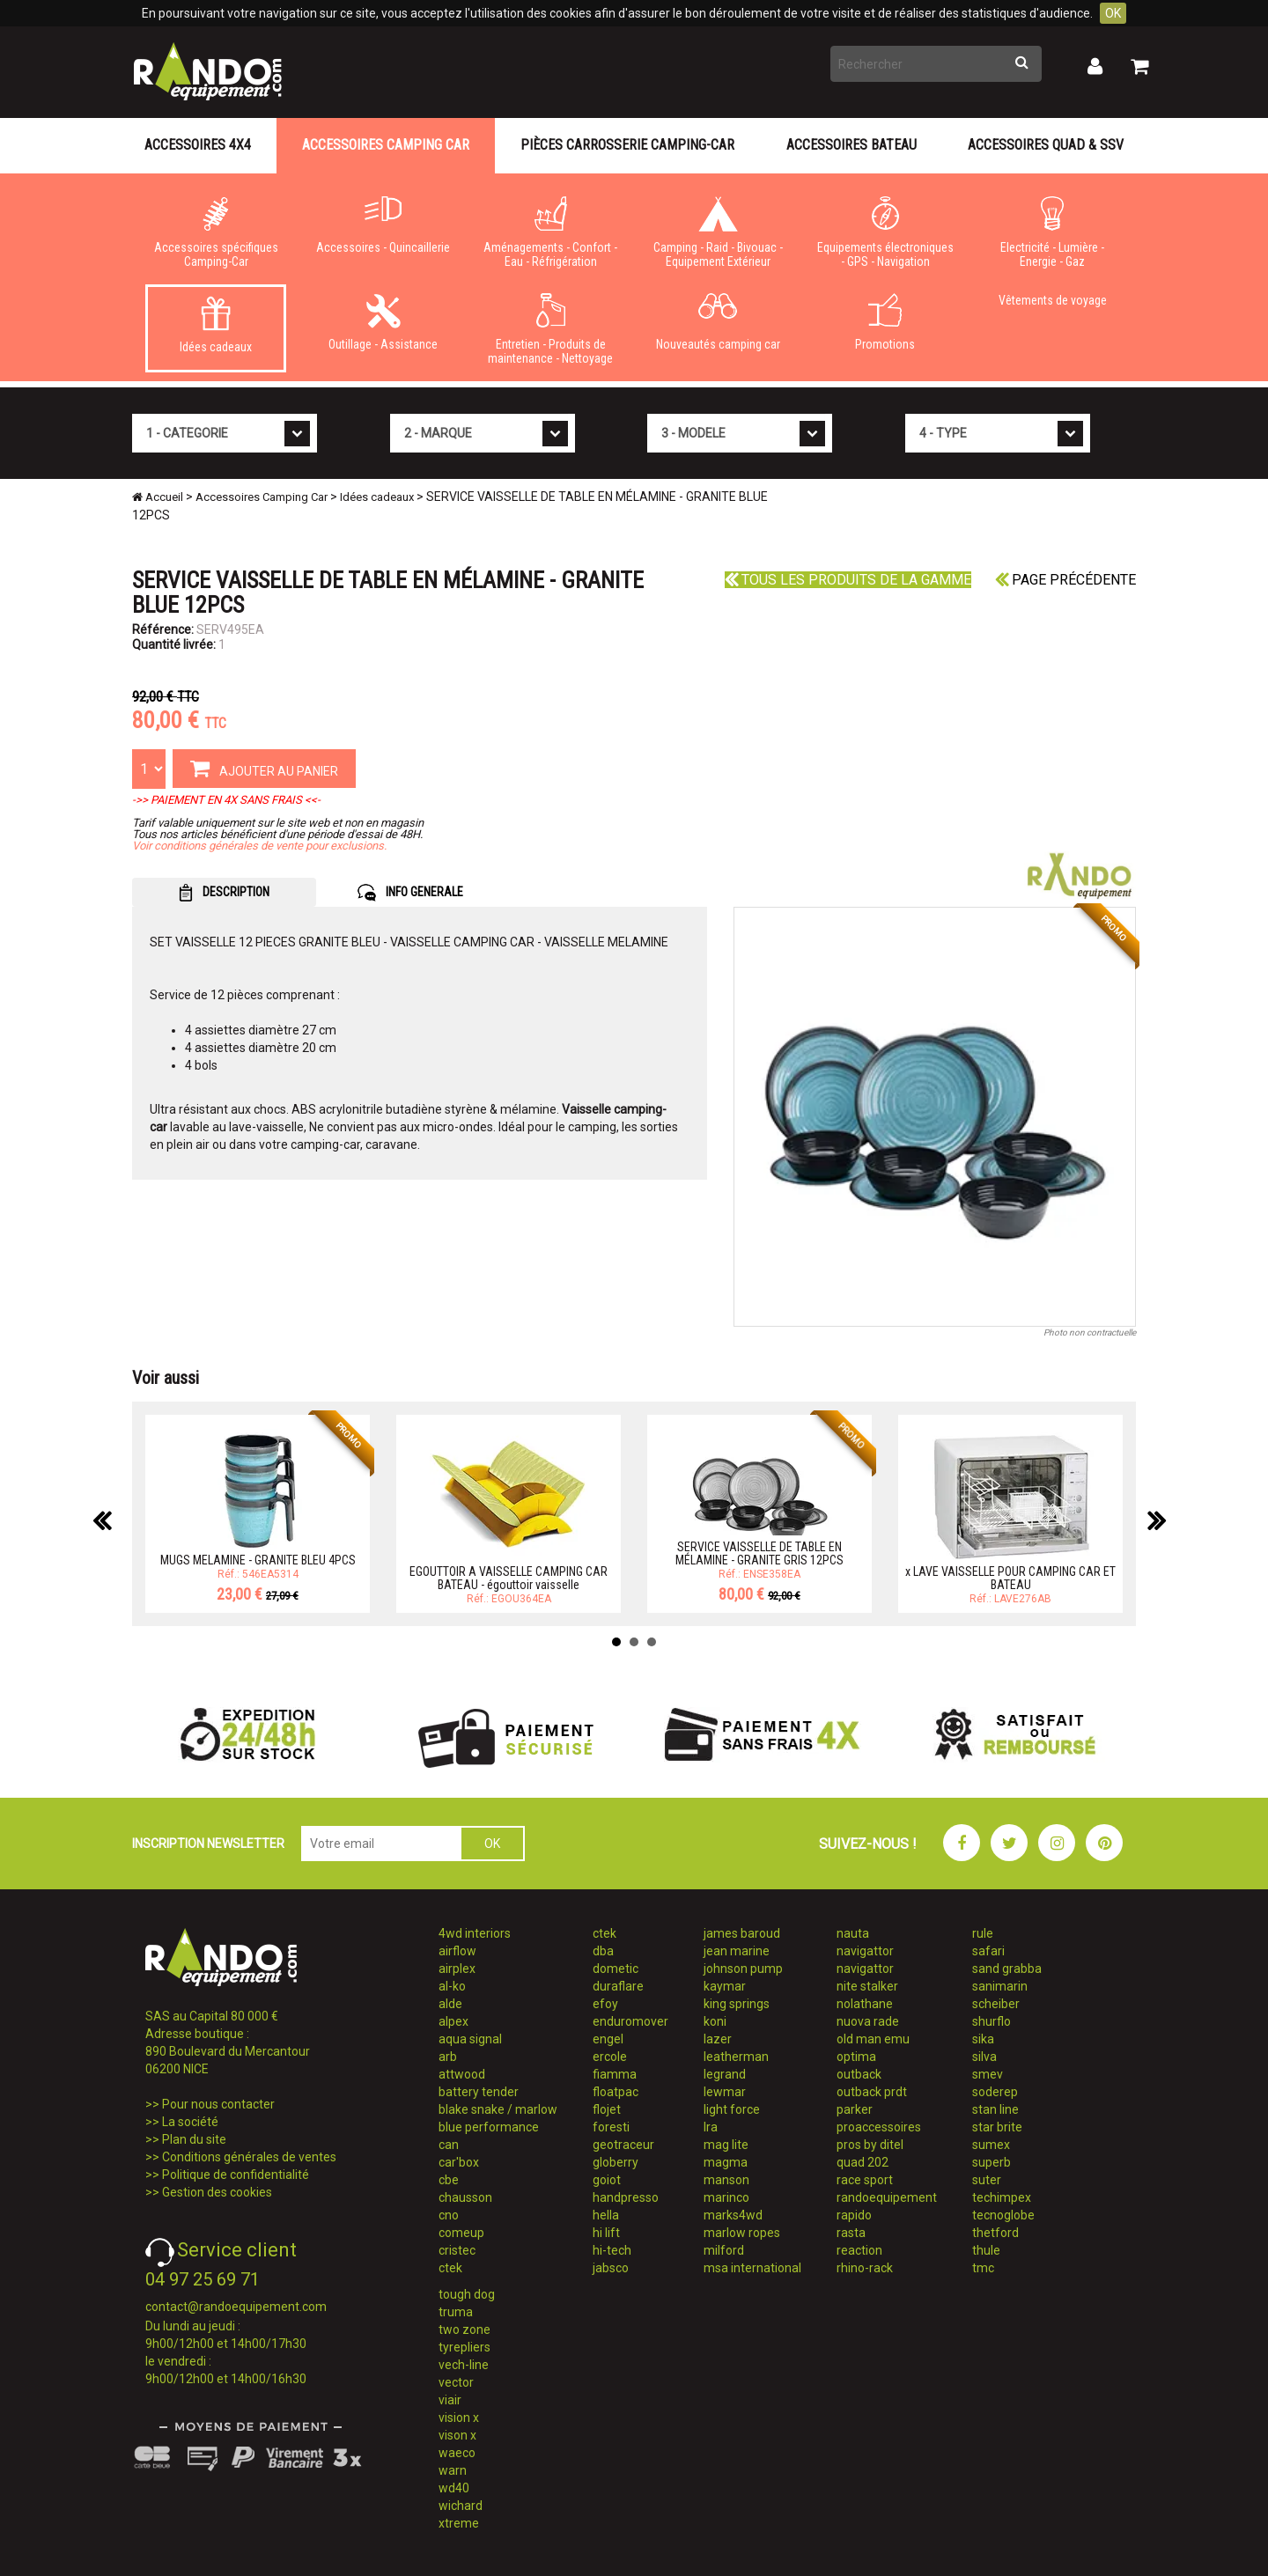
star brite (997, 2127)
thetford (995, 2233)
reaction (859, 2250)
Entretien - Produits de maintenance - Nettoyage (550, 329)
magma (726, 2162)
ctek (450, 2268)
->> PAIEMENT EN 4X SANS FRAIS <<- (226, 799)
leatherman (736, 2057)
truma (456, 2312)
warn (453, 2470)
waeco (457, 2453)
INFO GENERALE (410, 893)
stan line (995, 2109)
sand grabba (1007, 1968)
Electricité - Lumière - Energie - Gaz (1052, 232)
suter (986, 2180)
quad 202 (862, 2162)
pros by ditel (870, 2145)
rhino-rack (865, 2268)
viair (450, 2400)
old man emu (873, 2039)
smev (987, 2074)
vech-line (464, 2365)
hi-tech (612, 2250)
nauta (853, 1933)
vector (456, 2382)
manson (726, 2180)
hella (606, 2215)
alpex (453, 2021)
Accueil (157, 497)
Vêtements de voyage (1053, 300)
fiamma (615, 2074)
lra (711, 2127)
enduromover (630, 2021)
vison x (457, 2435)
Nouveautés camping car (717, 322)
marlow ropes (742, 2233)
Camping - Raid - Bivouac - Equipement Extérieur (717, 232)
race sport (865, 2180)
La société (190, 2122)
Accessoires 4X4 (197, 144)
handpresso (626, 2197)
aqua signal (470, 2039)
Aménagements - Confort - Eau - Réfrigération (550, 232)
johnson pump (743, 1968)
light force (732, 2109)
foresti (611, 2127)
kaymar (725, 1986)
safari (988, 1951)
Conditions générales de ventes (249, 2157)
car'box (459, 2162)
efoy (605, 2004)
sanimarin (1000, 1986)
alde (450, 2004)
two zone (464, 2329)
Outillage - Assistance (383, 322)
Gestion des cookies (217, 2192)
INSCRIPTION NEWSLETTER (208, 1843)
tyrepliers (464, 2347)
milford (724, 2250)
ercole (610, 2057)
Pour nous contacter (218, 2104)
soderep (995, 2092)
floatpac (615, 2092)
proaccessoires (879, 2127)
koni (715, 2021)
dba (603, 1951)
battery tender (479, 2092)
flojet (607, 2109)
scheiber (996, 2004)
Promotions (885, 322)
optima (856, 2057)
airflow (457, 1951)
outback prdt (872, 2092)
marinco (726, 2197)
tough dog (467, 2294)
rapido (854, 2215)
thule (986, 2250)
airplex (457, 1968)
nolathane (865, 2004)
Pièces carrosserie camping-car (627, 144)
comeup (461, 2233)
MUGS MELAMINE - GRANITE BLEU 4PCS (258, 1560)
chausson (465, 2197)
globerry (615, 2162)
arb (448, 2057)
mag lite (726, 2145)
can (449, 2145)
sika (983, 2039)
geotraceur (623, 2145)
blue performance (489, 2127)
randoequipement (887, 2197)
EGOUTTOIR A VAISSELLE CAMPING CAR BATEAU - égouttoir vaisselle (508, 1578)
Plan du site (194, 2139)
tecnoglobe (1003, 2215)
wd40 (454, 2488)
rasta (851, 2233)
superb (991, 2162)
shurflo (991, 2021)
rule (982, 1933)
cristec (457, 2250)
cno (449, 2215)
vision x (459, 2417)
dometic (615, 1968)
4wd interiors (475, 1933)
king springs (737, 2004)
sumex (991, 2145)
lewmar (725, 2092)
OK (1113, 13)
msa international (752, 2268)
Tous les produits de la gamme (848, 579)
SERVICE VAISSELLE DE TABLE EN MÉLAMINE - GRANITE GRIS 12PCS (759, 1553)
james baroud (742, 1933)
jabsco (611, 2268)
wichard (461, 2506)
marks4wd (733, 2215)
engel (608, 2039)
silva (984, 2057)
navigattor (865, 1951)
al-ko (452, 1986)
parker (855, 2109)
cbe (449, 2180)
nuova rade (868, 2021)
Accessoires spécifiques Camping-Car (215, 232)
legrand (725, 2074)
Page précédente (1065, 579)
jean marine (737, 1951)
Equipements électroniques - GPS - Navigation (885, 232)
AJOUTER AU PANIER (264, 767)
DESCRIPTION (224, 893)
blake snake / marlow (498, 2109)
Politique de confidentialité (235, 2175)
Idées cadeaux (216, 325)
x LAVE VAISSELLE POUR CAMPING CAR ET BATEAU (1010, 1578)
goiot (607, 2180)
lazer (718, 2039)
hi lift (606, 2233)
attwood (462, 2074)
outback (859, 2074)
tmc (983, 2268)
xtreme (459, 2523)
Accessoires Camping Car (385, 144)
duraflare (618, 1986)
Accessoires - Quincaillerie (383, 225)
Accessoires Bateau (851, 144)
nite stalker (867, 1986)
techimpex (1001, 2197)
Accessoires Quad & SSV (1046, 144)
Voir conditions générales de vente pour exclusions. (259, 845)
